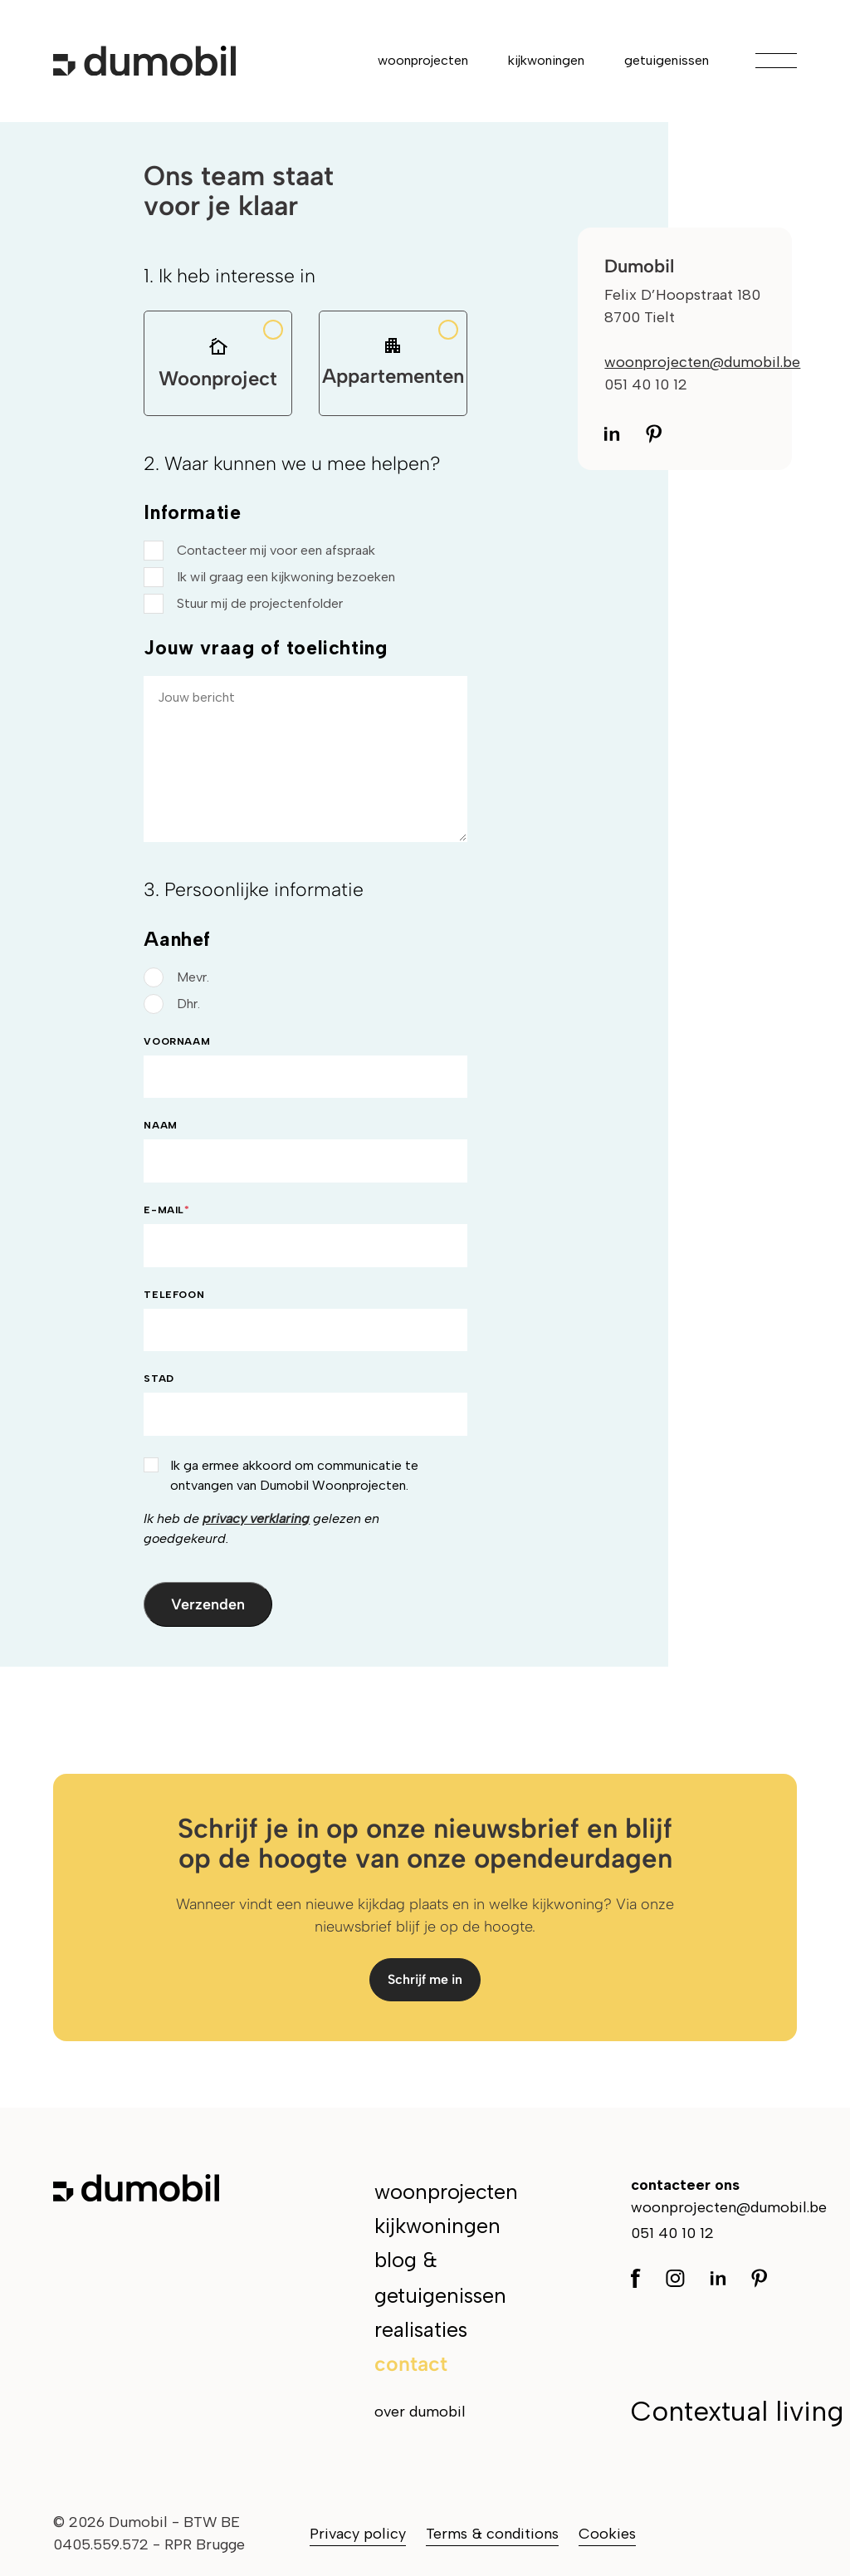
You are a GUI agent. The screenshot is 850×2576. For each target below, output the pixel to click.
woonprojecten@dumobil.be (702, 362)
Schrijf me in (425, 1979)
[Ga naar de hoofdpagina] (144, 61)
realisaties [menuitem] (420, 2329)
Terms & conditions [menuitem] (492, 2534)
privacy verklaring (256, 1518)
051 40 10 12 (672, 2233)
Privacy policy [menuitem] (358, 2534)
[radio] (305, 977)
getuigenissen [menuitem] (666, 60)
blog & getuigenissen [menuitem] (440, 2277)
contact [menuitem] (410, 2363)
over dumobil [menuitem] (420, 2411)
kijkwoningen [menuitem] (546, 60)
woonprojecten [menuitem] (423, 60)
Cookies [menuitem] (607, 2534)
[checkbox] (305, 577)
